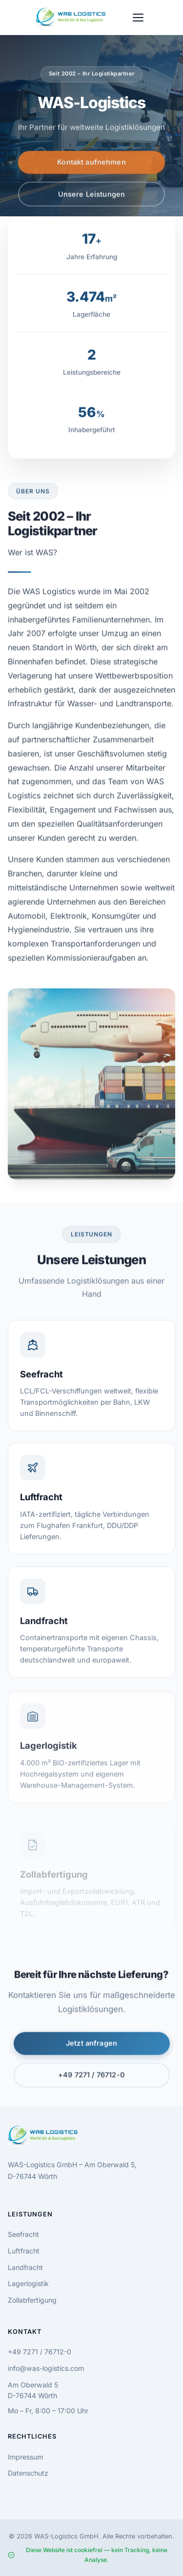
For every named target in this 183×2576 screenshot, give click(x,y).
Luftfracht (24, 2251)
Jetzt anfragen (91, 2046)
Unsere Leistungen (91, 196)
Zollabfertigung (32, 2300)
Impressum (25, 2457)
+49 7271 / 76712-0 (91, 2078)
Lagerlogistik (28, 2283)
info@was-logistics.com (46, 2368)
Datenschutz (28, 2473)
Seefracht (23, 2234)
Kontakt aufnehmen (91, 165)
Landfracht (25, 2267)
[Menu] (138, 17)
